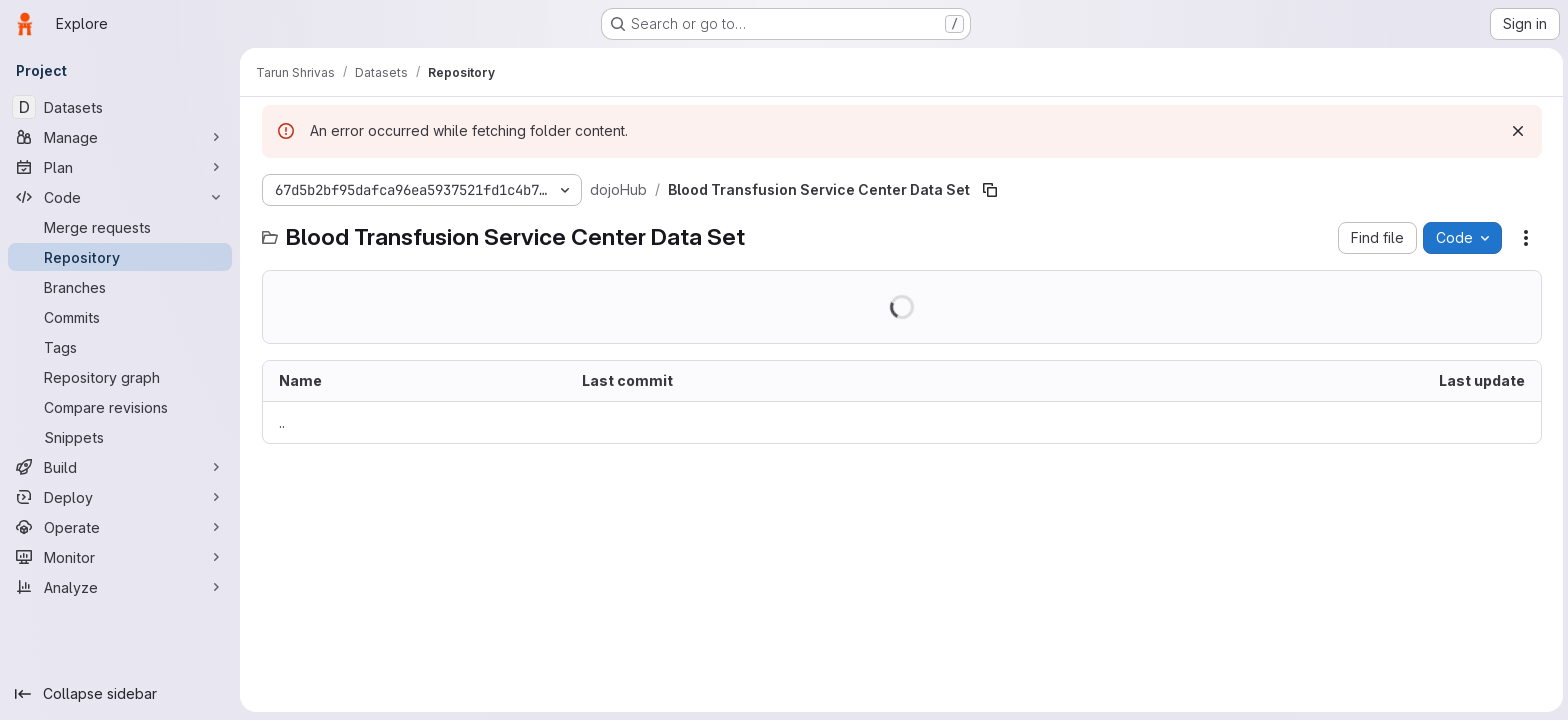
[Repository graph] (120, 377)
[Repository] (120, 257)
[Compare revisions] (120, 407)
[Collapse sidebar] (120, 694)
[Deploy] (120, 497)
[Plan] (120, 167)
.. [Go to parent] (280, 422)
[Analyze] (120, 587)
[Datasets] (120, 107)
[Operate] (120, 527)
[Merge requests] (120, 227)
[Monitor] (120, 557)
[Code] (120, 197)
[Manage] (120, 137)
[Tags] (120, 347)
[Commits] (120, 317)
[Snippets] (120, 437)
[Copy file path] (988, 190)
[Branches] (120, 287)
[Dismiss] (1516, 131)
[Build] (120, 467)
